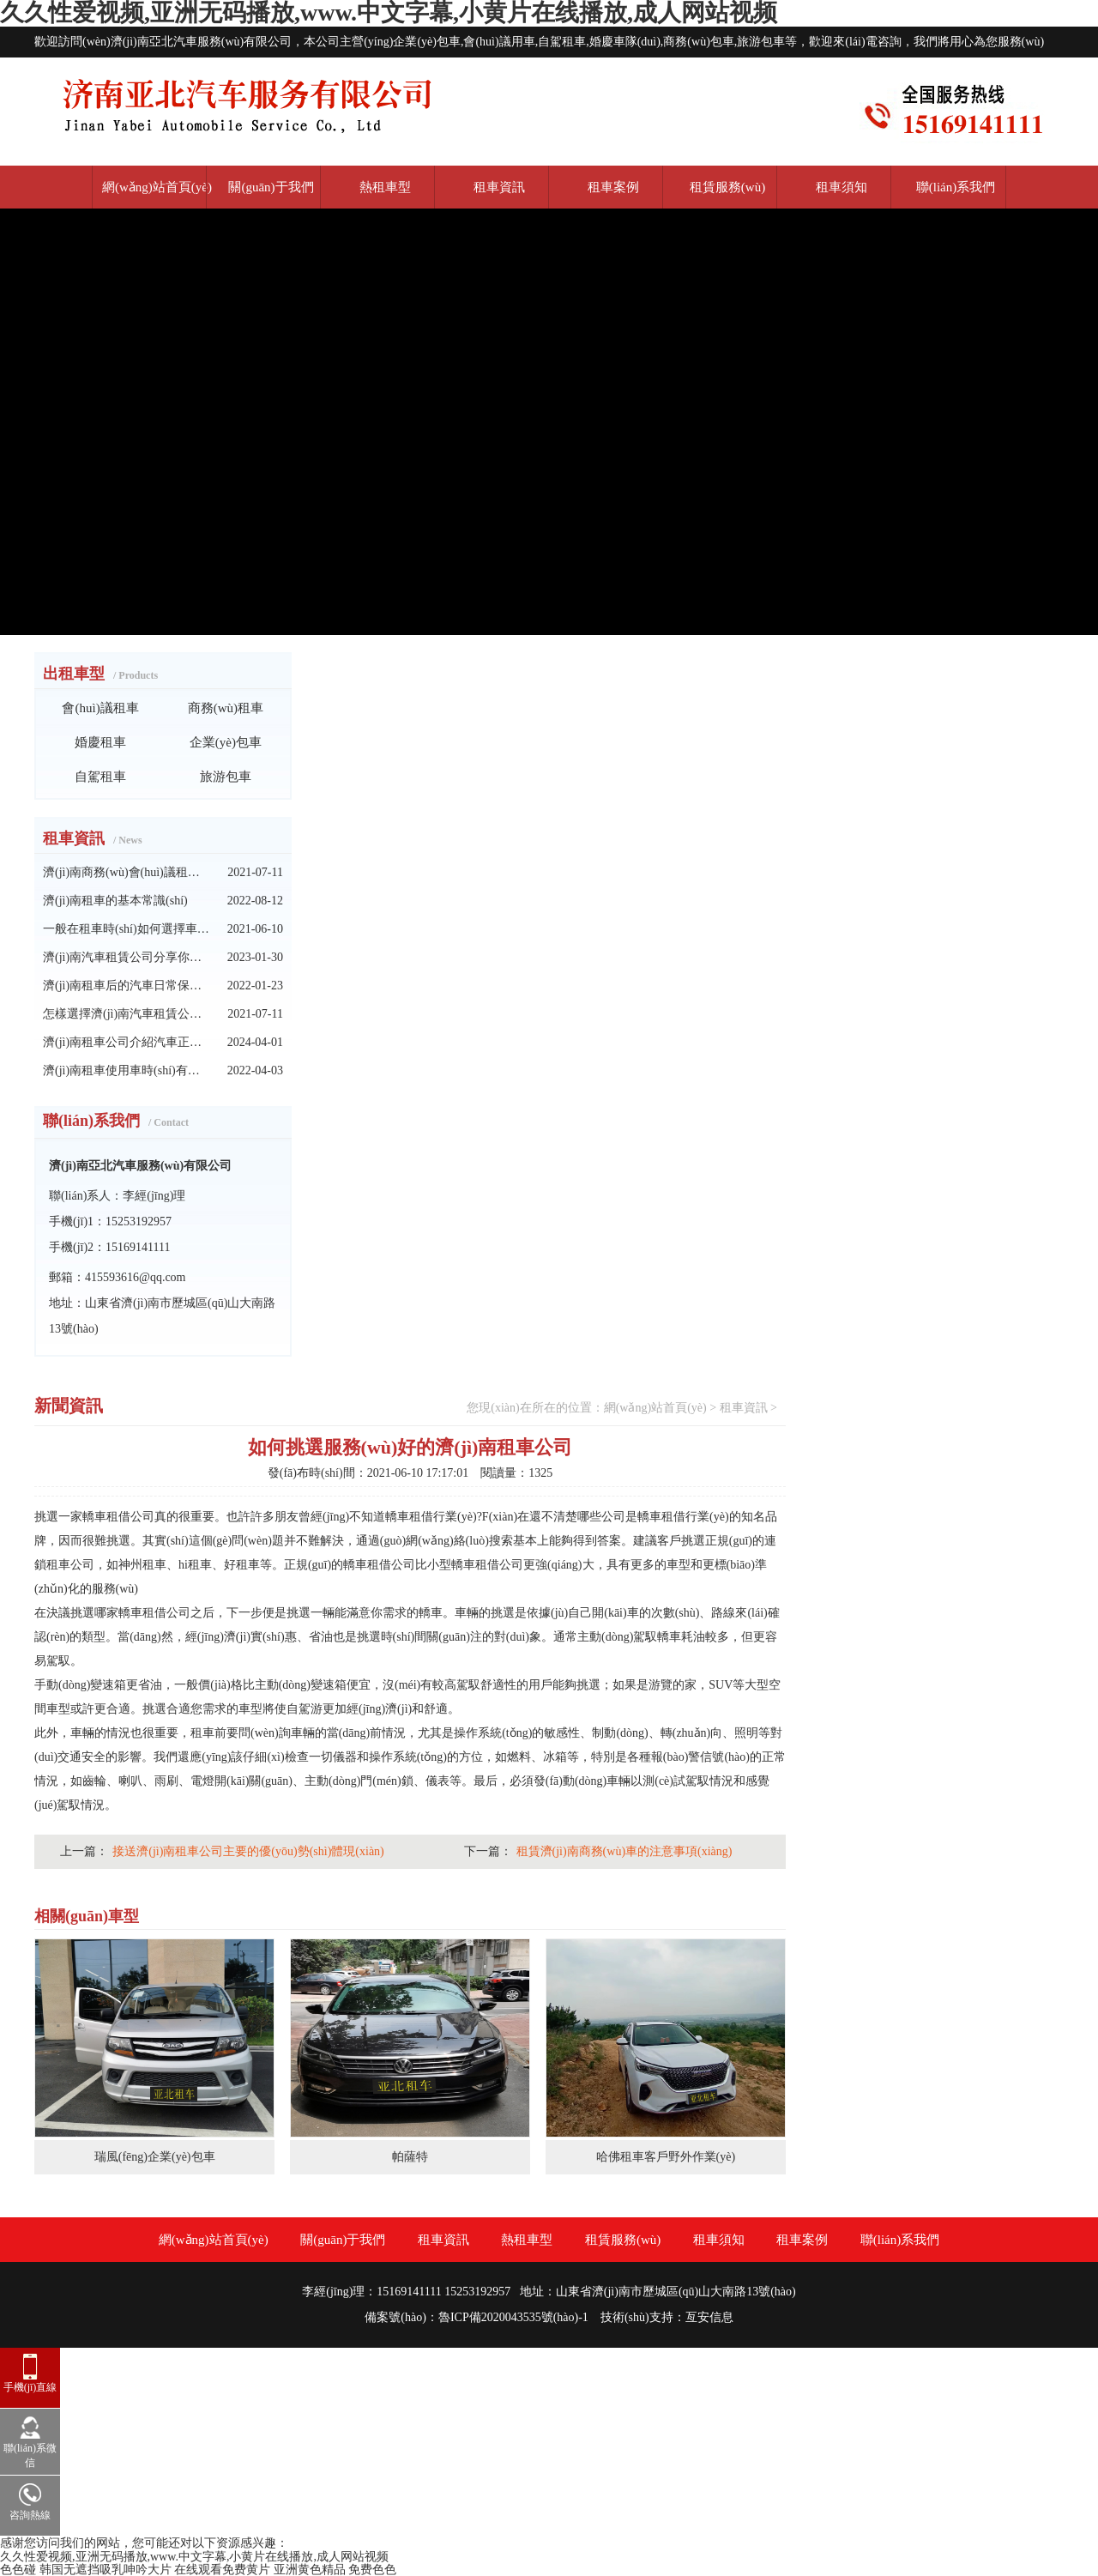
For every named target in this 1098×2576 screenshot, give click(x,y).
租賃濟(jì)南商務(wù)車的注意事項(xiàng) (624, 1851)
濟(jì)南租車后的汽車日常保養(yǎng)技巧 (127, 985)
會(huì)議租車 (100, 708)
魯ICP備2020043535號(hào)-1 (513, 2317)
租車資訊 (499, 187)
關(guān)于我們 (270, 187)
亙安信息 (709, 2317)
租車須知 (841, 187)
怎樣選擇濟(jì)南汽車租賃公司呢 (127, 1013)
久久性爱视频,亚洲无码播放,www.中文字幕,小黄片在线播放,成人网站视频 (194, 2556)
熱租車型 (385, 187)
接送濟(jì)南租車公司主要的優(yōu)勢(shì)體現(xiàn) (248, 1851)
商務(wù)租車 (225, 708)
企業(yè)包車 (226, 742)
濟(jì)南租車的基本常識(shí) (115, 900)
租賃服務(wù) (727, 187)
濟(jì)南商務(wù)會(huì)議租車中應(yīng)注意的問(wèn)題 (127, 872)
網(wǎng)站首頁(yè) (157, 187)
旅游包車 (225, 776)
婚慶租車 (100, 742)
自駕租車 (100, 776)
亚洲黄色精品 (310, 2569)
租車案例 (613, 187)
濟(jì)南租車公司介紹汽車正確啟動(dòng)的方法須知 (127, 1042)
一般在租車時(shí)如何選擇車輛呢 (127, 928)
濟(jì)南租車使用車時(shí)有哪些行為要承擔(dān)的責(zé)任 (127, 1070)
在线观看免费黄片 (222, 2569)
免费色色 (372, 2569)
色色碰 (18, 2569)
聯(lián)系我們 (955, 187)
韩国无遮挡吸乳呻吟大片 (105, 2569)
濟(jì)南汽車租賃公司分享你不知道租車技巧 (127, 957)
